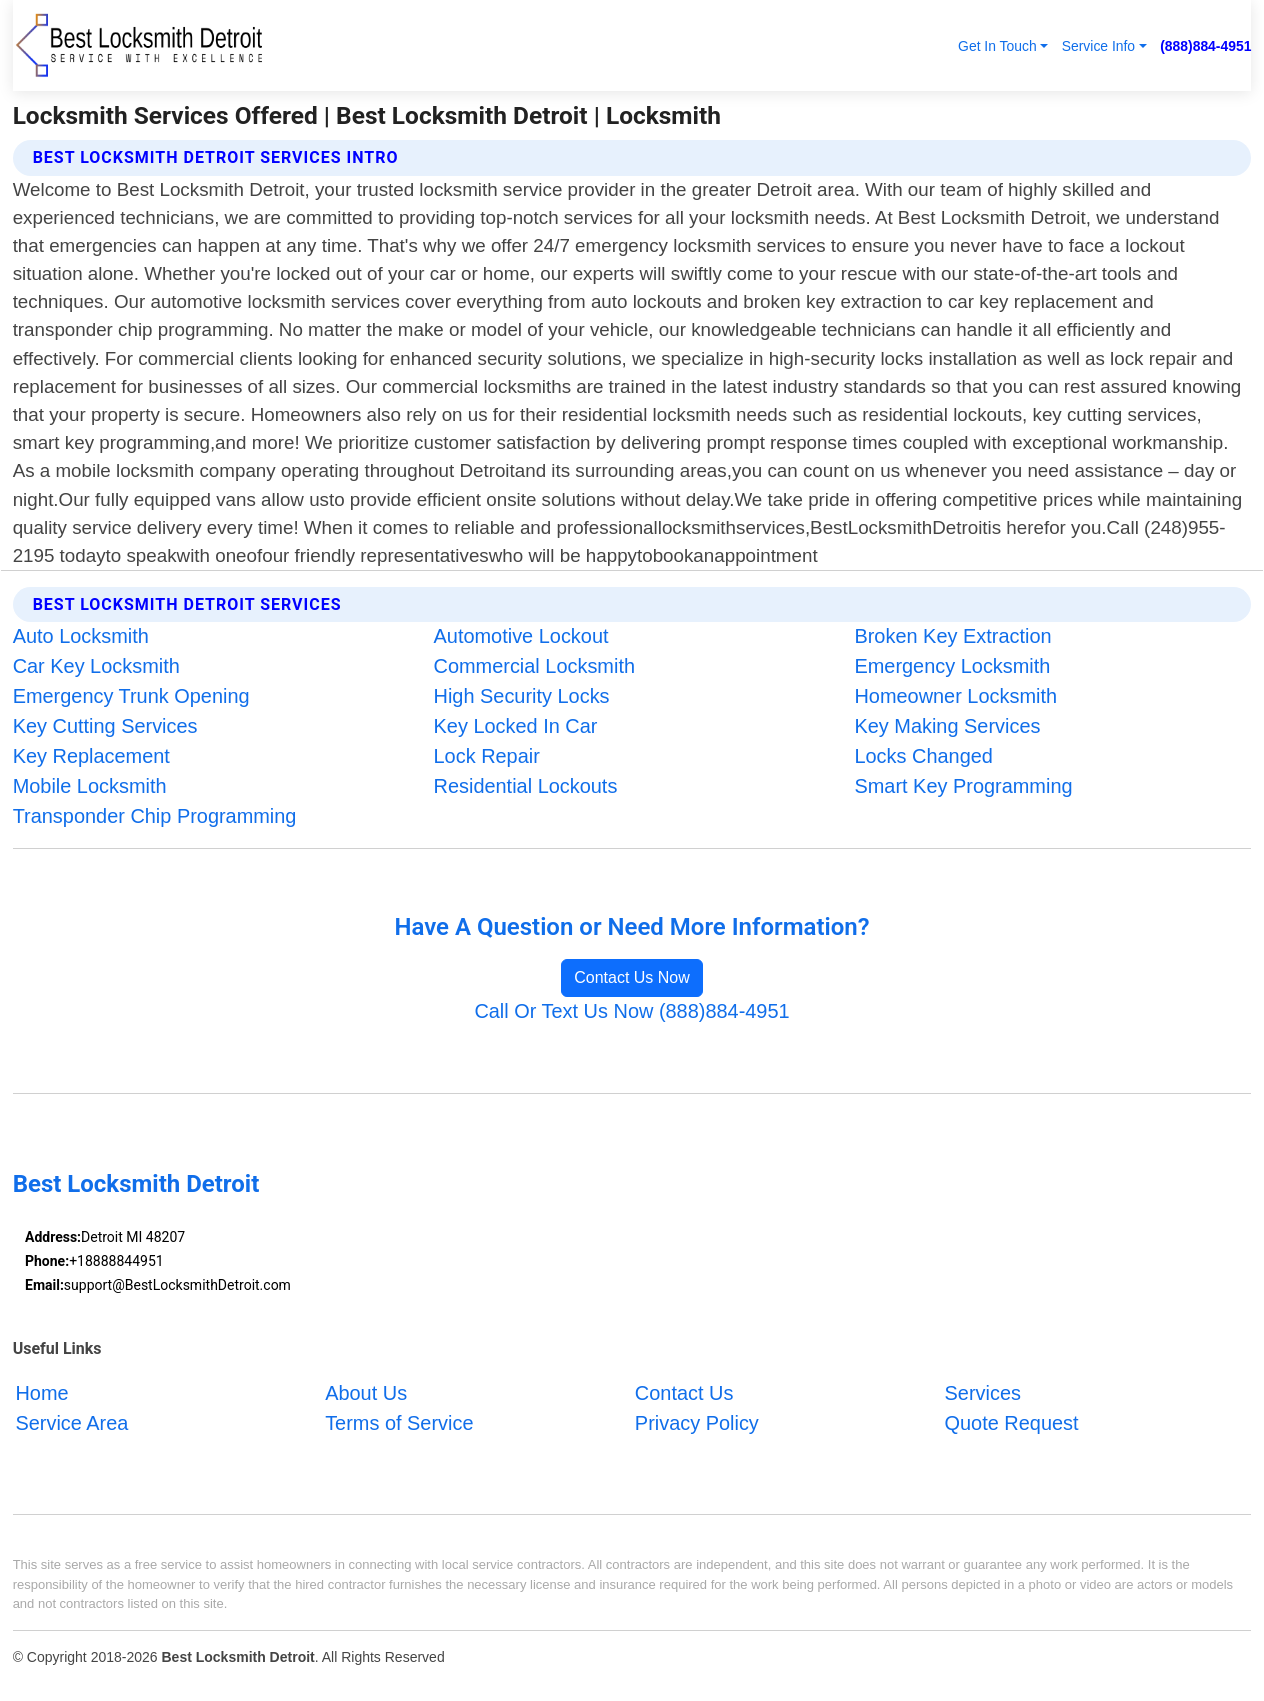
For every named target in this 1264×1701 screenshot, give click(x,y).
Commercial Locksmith (534, 666)
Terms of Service (399, 1422)
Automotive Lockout (521, 636)
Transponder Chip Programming (155, 816)
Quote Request (1012, 1422)
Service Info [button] (1098, 46)
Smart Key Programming (963, 786)
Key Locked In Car (516, 726)
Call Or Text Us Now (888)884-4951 (631, 1011)
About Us (366, 1393)
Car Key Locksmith (96, 666)
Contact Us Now (632, 977)
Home (41, 1393)
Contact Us (684, 1393)
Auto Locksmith (81, 636)
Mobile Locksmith (90, 786)
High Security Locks (522, 696)
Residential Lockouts (526, 786)
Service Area (71, 1422)
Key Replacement (91, 756)
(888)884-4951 (1205, 46)
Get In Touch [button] (997, 46)
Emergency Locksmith (952, 666)
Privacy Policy (697, 1422)
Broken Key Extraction (952, 636)
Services (983, 1393)
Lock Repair (487, 756)
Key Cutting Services (105, 726)
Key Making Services (947, 726)
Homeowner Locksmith (955, 696)
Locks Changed (923, 756)
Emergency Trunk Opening (131, 696)
